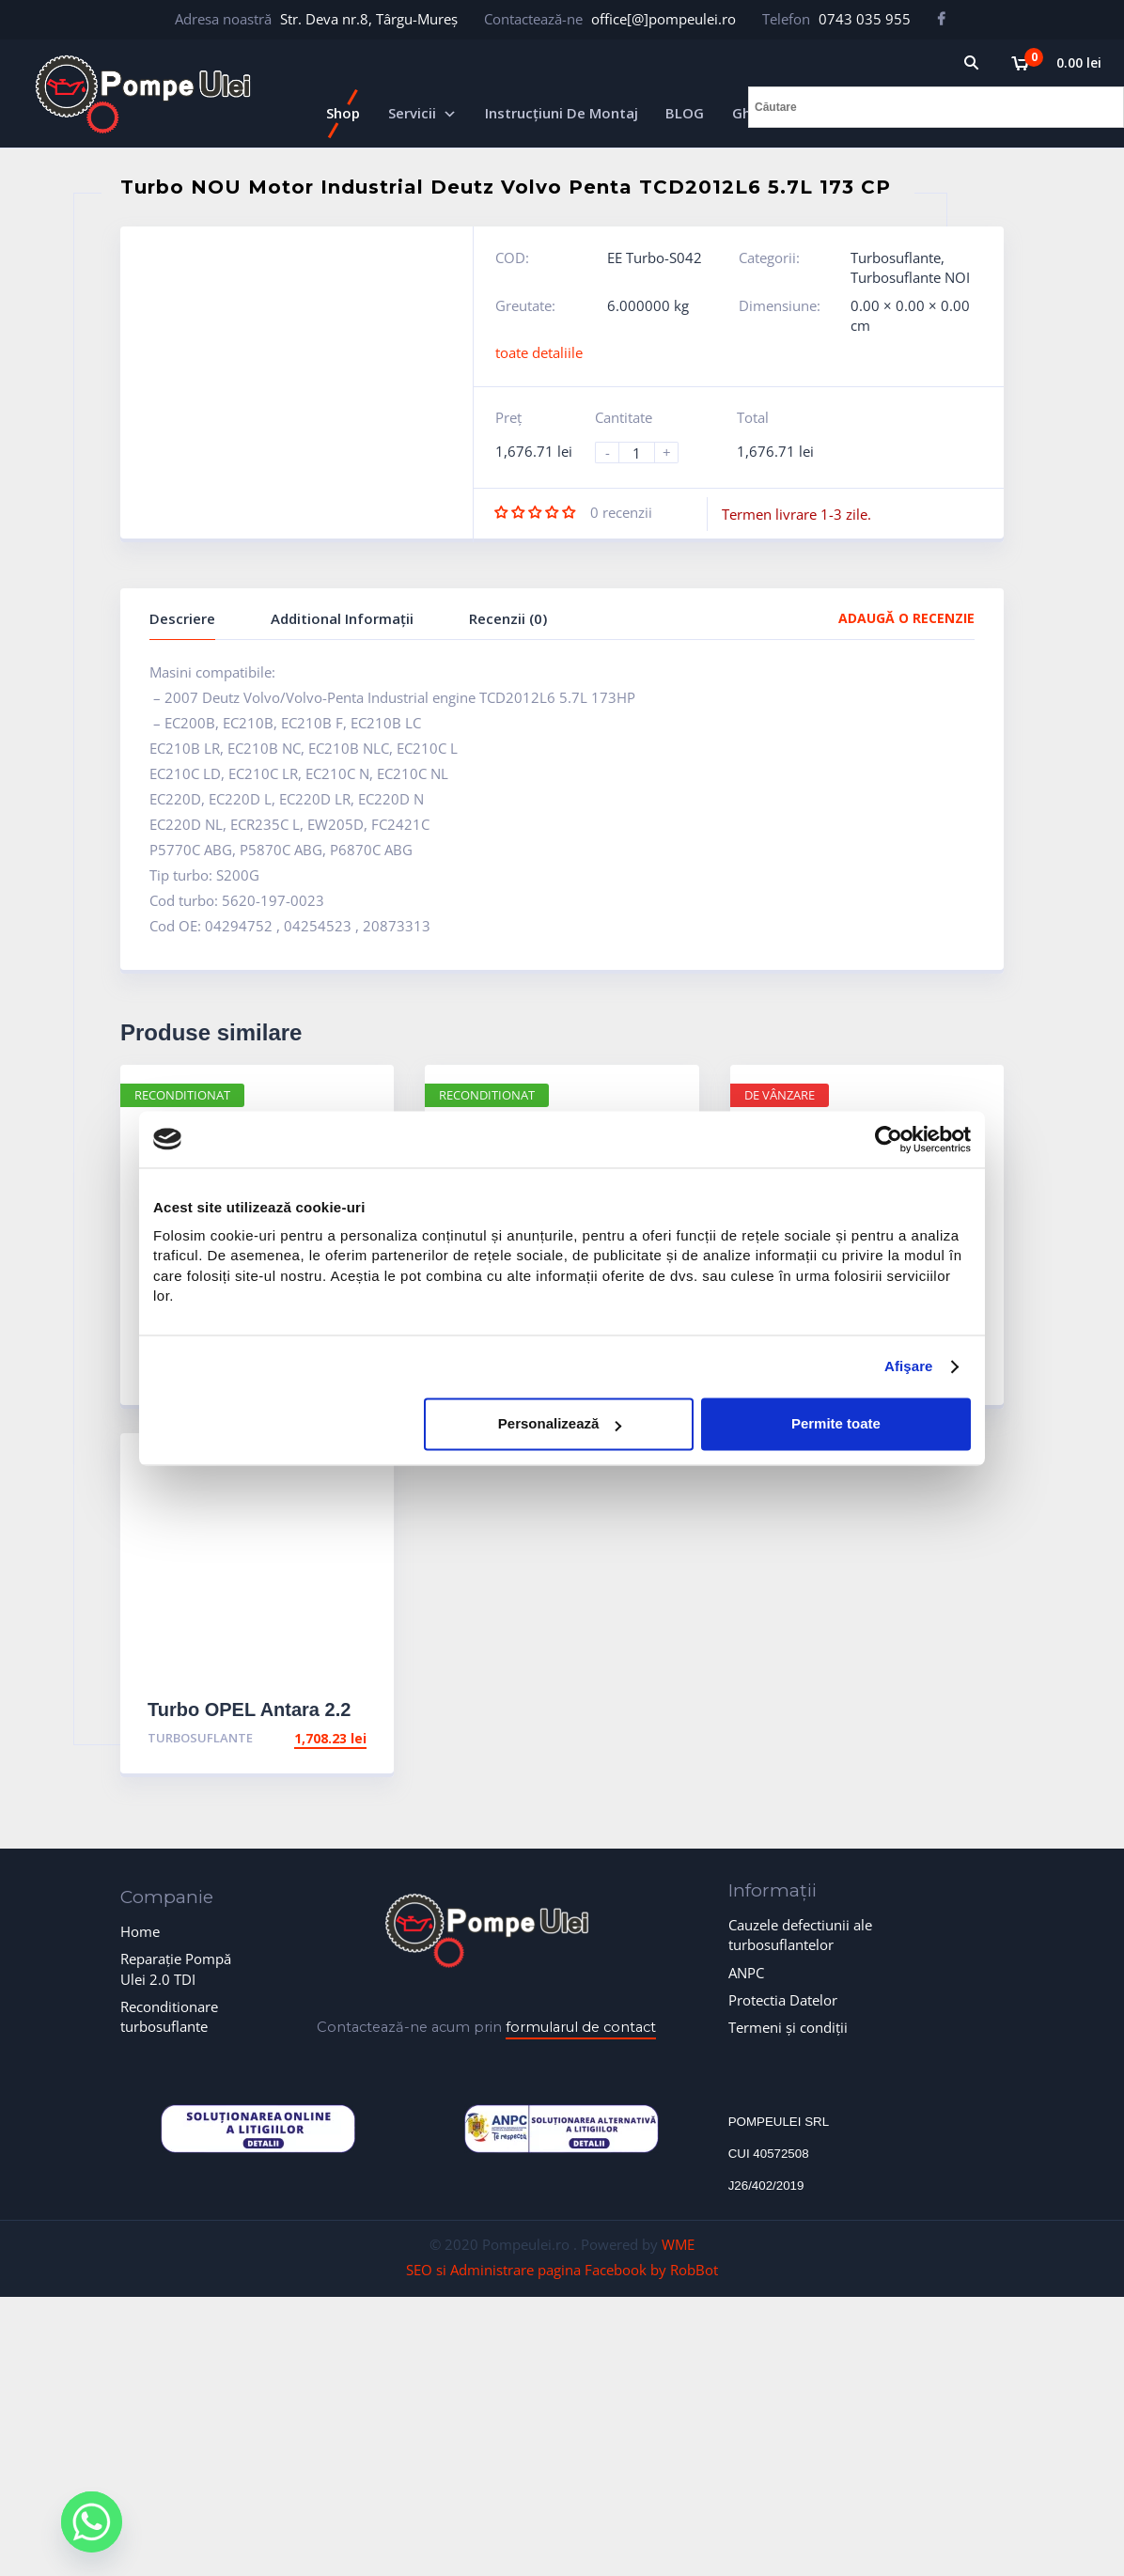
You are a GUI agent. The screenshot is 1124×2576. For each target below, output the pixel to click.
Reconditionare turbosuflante (169, 2016)
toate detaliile (539, 352)
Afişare (908, 1367)
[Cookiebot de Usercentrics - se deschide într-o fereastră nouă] (888, 1139)
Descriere (182, 618)
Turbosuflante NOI (910, 277)
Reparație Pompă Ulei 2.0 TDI (175, 1968)
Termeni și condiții (788, 2027)
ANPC (746, 1972)
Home (140, 1931)
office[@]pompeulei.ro (663, 18)
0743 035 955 (865, 18)
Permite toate (836, 1424)
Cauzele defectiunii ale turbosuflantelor (800, 1934)
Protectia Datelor (782, 2000)
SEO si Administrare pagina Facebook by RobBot (562, 2269)
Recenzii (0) (508, 618)
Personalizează (560, 1424)
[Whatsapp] (91, 2522)
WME (678, 2244)
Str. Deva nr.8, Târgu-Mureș (369, 18)
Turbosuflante (896, 257)
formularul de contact (581, 2027)
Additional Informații (342, 618)
